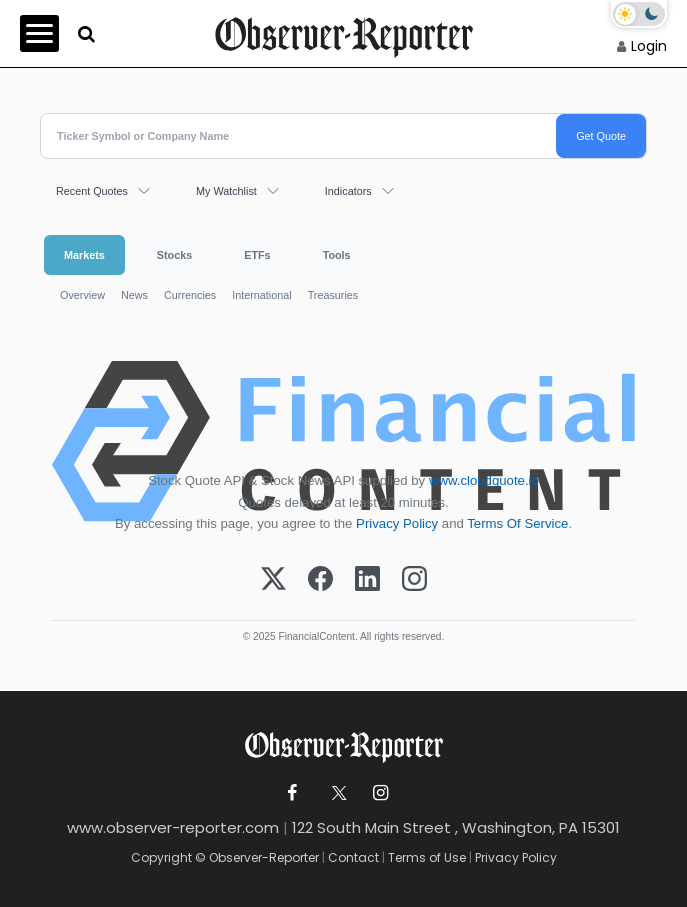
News (134, 295)
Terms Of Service (517, 523)
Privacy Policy (397, 523)
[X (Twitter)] (273, 580)
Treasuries (333, 295)
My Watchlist (226, 191)
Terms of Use (427, 857)
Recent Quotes (92, 191)
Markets (84, 255)
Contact (353, 857)
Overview (82, 295)
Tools (337, 255)
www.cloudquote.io (484, 480)
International (261, 295)
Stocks (174, 255)
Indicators (348, 191)
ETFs (257, 255)
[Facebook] (320, 580)
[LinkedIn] (367, 580)
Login (649, 46)
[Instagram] (414, 580)
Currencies (190, 295)
